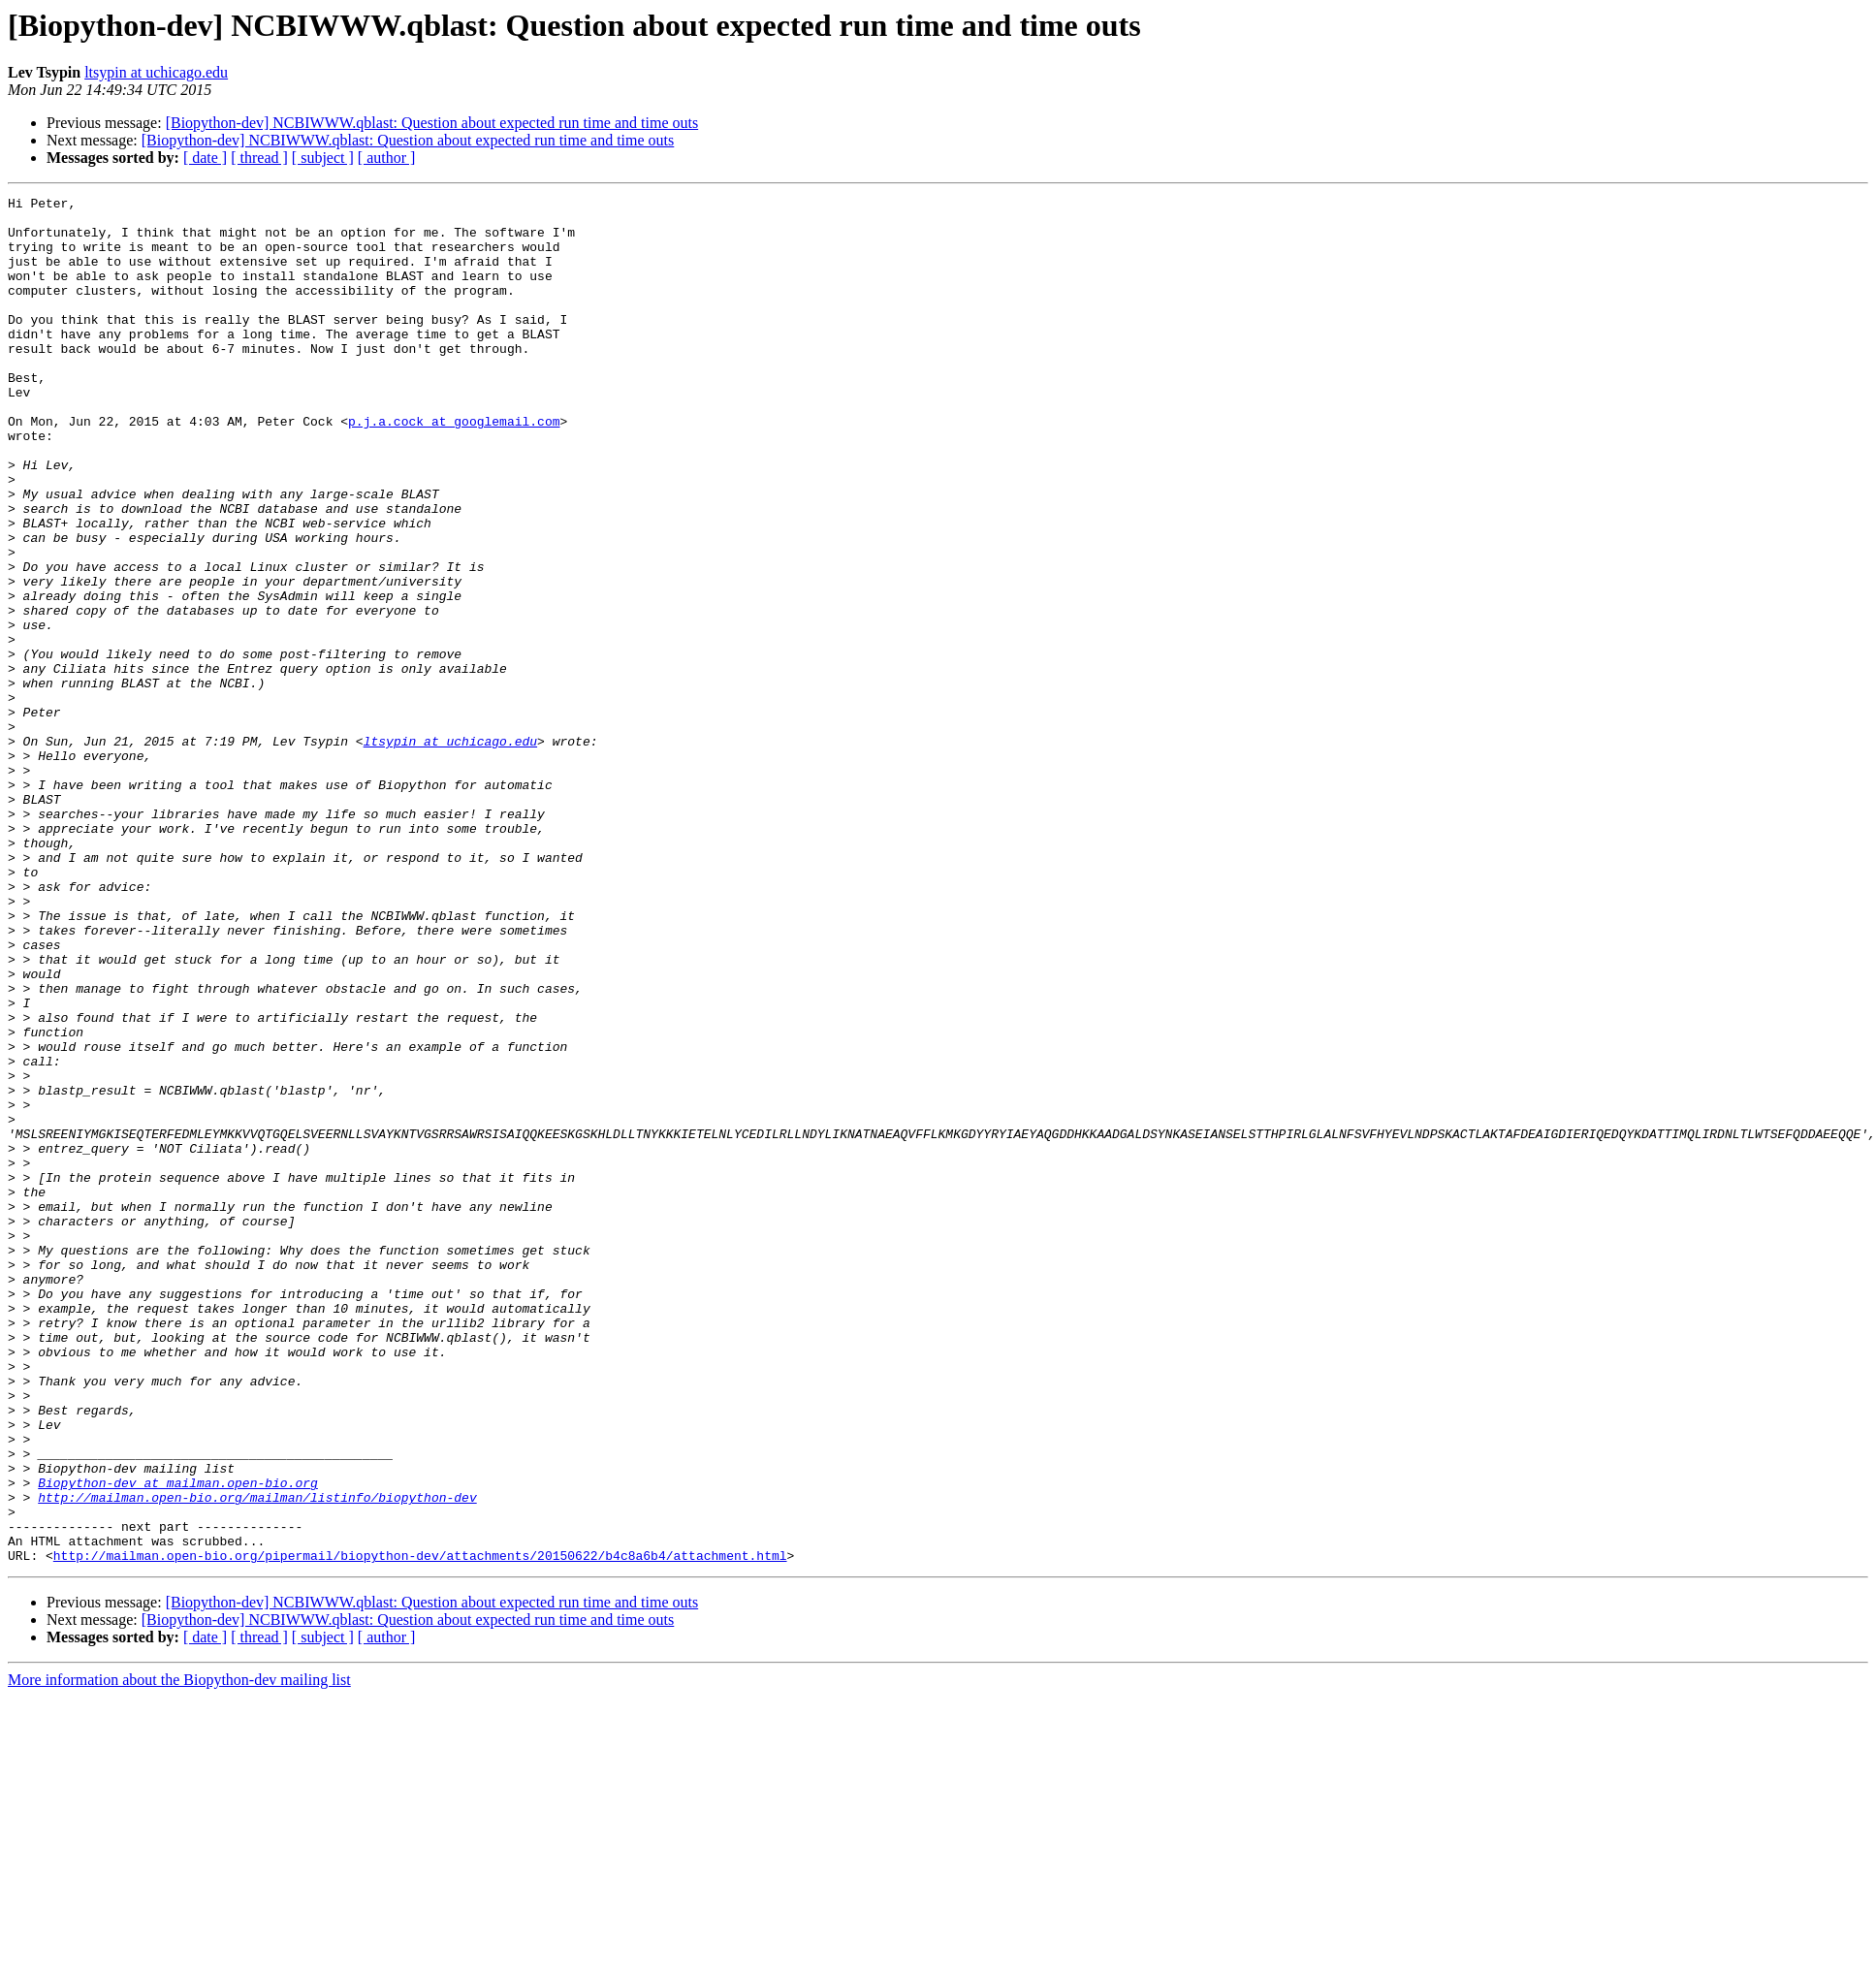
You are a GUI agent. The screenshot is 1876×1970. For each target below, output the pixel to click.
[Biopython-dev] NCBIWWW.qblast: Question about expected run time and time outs (432, 122)
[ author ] (387, 157)
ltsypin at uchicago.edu (156, 72)
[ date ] (205, 157)
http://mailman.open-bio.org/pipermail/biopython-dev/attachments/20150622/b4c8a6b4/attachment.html (420, 1828)
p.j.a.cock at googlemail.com (453, 467)
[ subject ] (323, 157)
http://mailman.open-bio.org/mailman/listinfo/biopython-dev (257, 1758)
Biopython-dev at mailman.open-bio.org (178, 1741)
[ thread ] (259, 157)
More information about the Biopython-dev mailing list (179, 1953)
